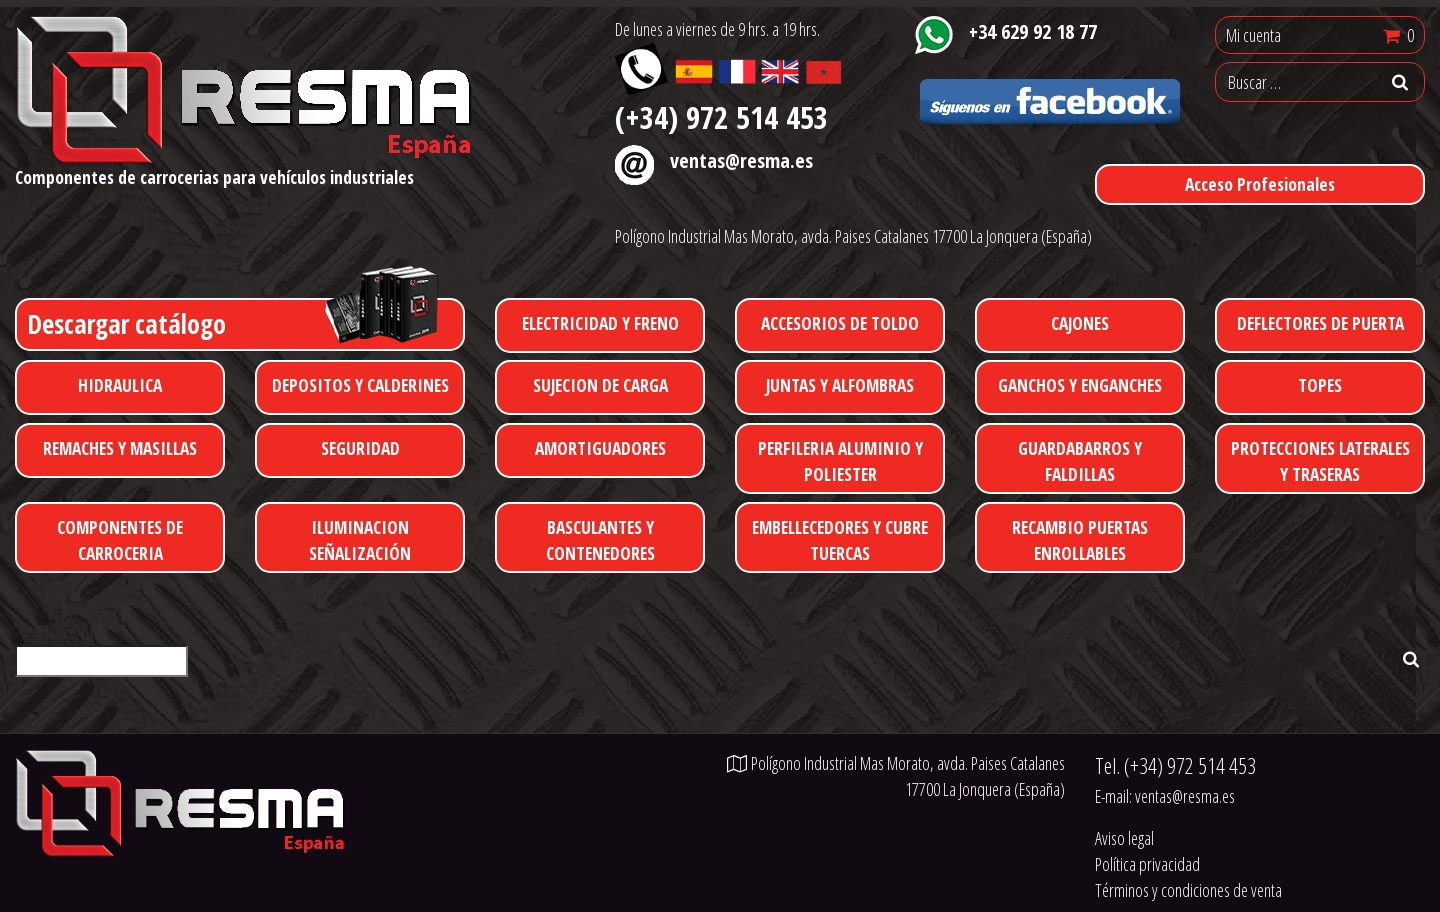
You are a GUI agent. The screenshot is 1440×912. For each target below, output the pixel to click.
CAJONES (1080, 323)
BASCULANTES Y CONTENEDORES (600, 540)
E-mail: (1165, 796)
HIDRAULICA (120, 385)
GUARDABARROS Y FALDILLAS (1080, 461)
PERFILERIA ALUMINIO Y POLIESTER (840, 461)
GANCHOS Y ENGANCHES (1080, 385)
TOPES (1320, 385)
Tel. (1175, 765)
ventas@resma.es (741, 160)
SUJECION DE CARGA (600, 385)
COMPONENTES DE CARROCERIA (120, 540)
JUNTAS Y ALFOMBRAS (840, 385)
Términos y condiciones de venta (1188, 890)
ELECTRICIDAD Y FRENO (600, 323)
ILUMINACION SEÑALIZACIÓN (360, 540)
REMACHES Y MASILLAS (120, 448)
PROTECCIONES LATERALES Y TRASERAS (1320, 461)
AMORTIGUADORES (600, 448)
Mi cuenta (1253, 35)
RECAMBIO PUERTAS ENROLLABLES (1080, 540)
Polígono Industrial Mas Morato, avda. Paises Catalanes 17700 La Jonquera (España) (853, 236)
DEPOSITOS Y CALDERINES (360, 385)
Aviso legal (1124, 838)
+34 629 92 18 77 (1033, 31)
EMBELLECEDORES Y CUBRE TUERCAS (840, 540)
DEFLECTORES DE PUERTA (1320, 323)
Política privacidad (1147, 864)
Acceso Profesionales (1260, 184)
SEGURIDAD (360, 448)
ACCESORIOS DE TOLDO (840, 323)
